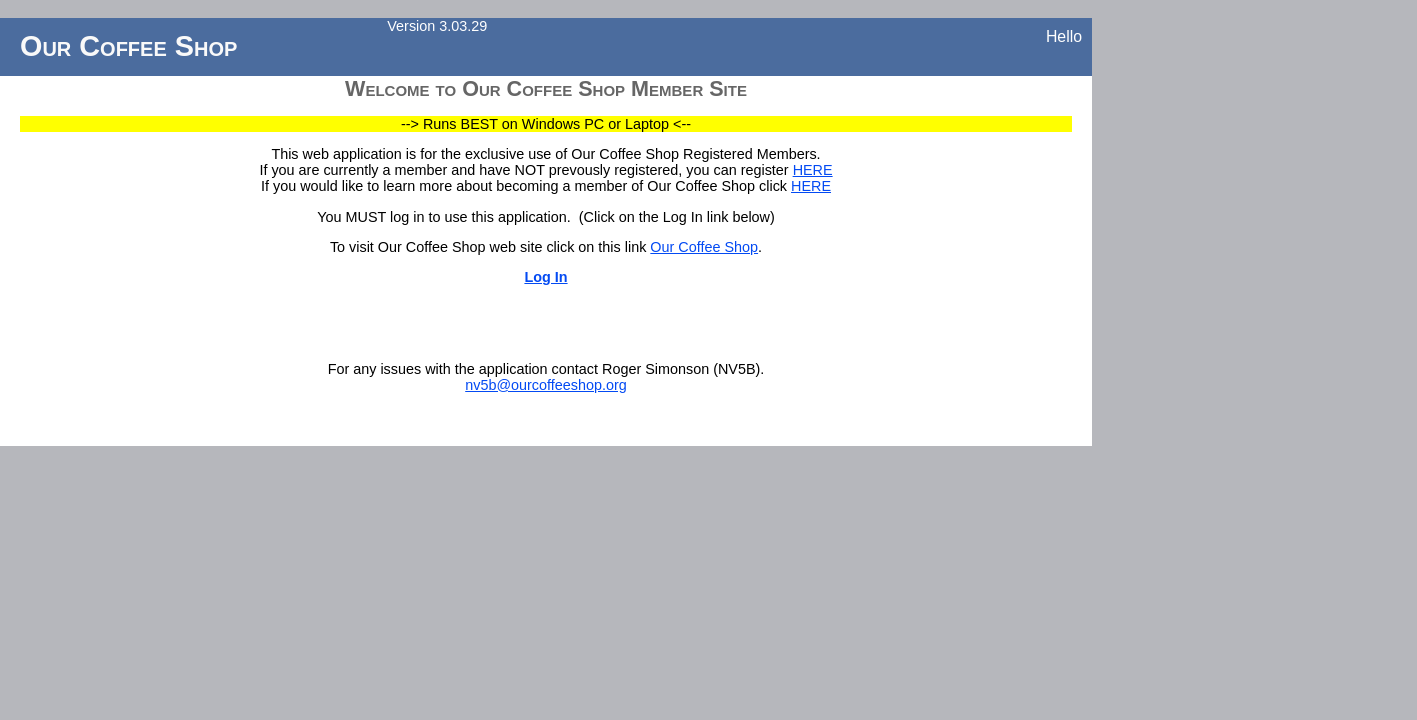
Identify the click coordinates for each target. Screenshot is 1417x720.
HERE (813, 170)
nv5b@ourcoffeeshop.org (546, 385)
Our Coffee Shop (704, 247)
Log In (545, 277)
